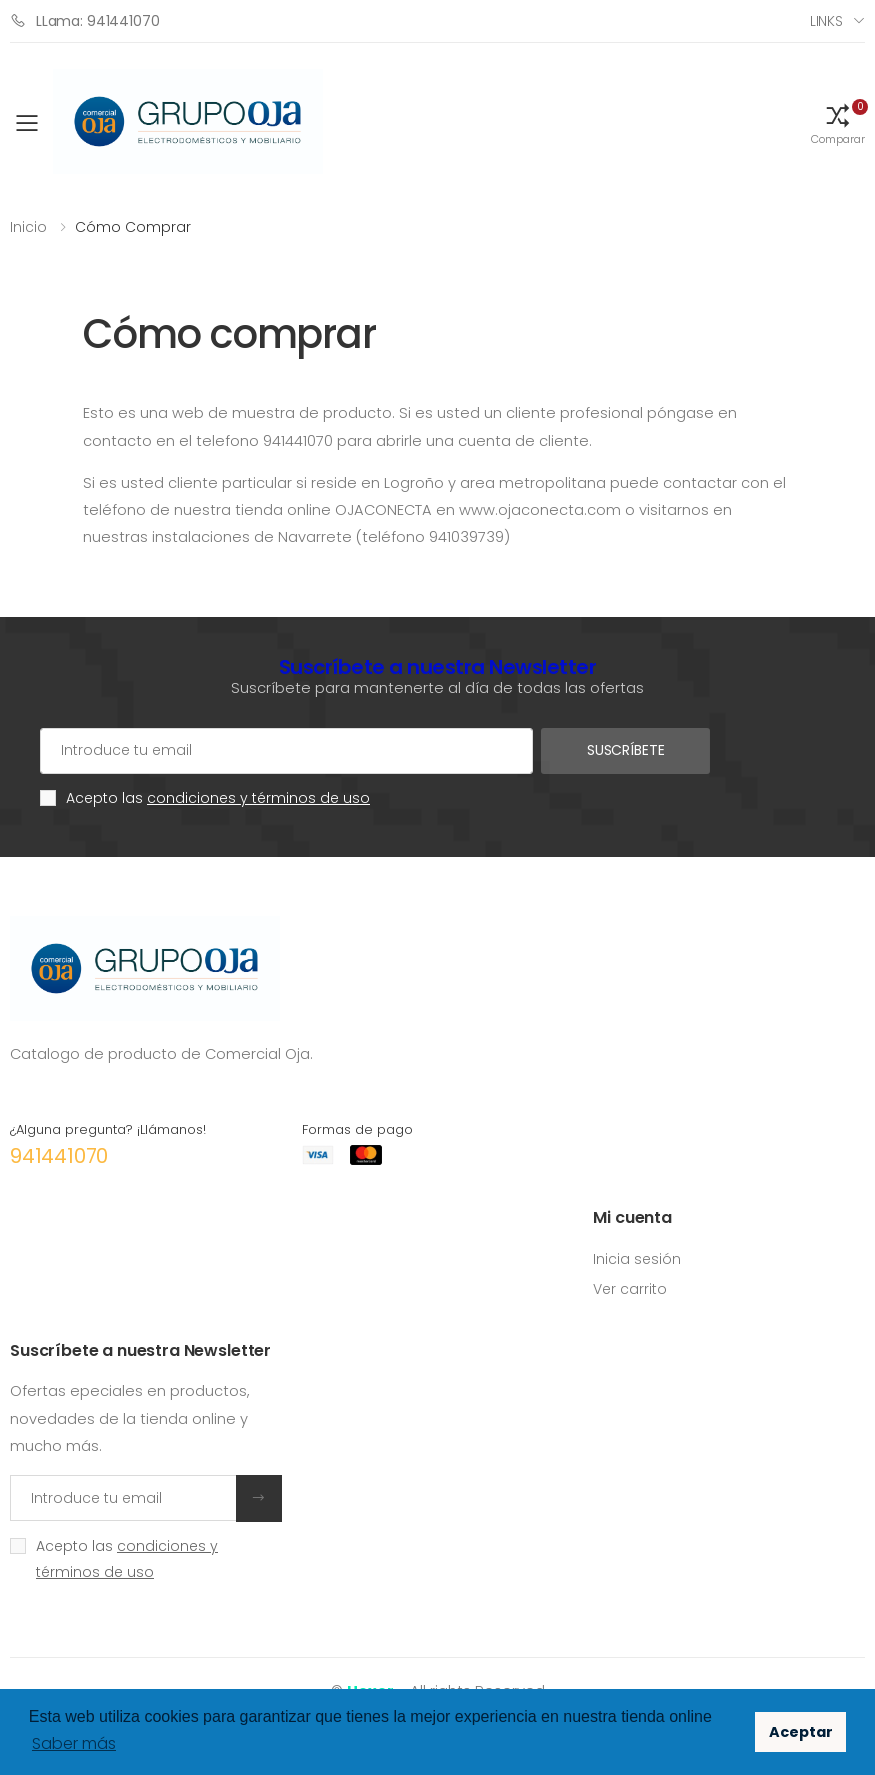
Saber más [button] (74, 1743)
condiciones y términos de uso (258, 798)
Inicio (28, 227)
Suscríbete (625, 750)
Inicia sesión (637, 1259)
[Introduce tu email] (123, 1498)
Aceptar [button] (801, 1732)
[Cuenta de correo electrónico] (285, 751)
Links (826, 21)
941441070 (59, 1156)
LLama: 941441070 (85, 20)
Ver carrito (630, 1289)
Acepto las (218, 798)
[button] (838, 123)
